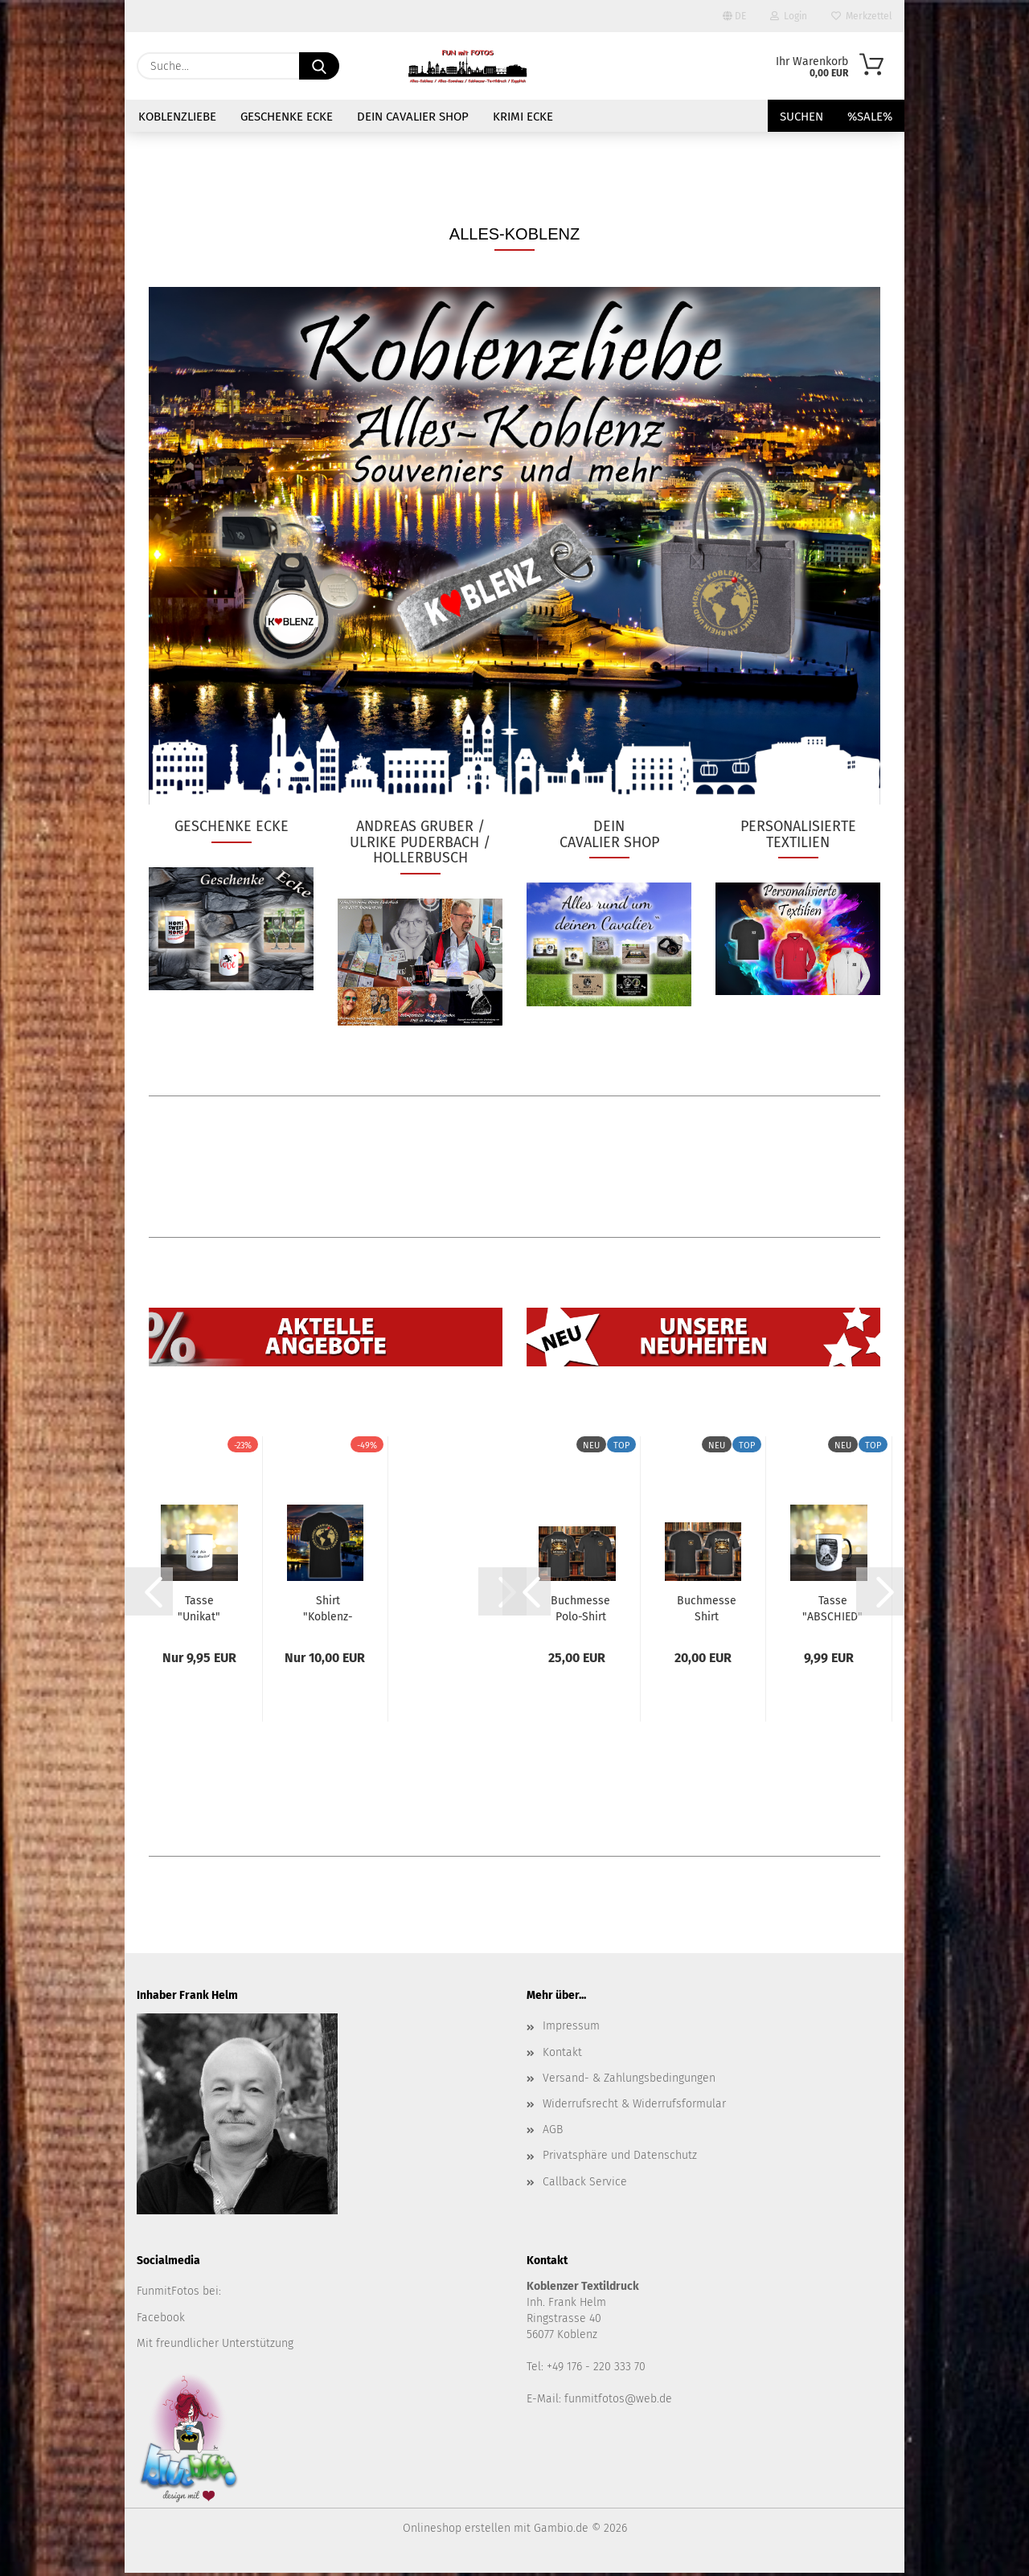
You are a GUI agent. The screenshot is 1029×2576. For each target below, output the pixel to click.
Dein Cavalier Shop (413, 116)
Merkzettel (861, 16)
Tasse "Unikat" (199, 1610)
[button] (149, 1595)
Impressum (571, 2029)
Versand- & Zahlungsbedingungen (629, 2081)
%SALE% (869, 116)
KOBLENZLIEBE (177, 116)
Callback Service (585, 2185)
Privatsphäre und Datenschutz (620, 2158)
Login (788, 16)
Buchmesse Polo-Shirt (580, 1610)
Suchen (801, 116)
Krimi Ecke (523, 116)
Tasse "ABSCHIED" (832, 1610)
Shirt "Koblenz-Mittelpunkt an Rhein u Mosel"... (328, 1610)
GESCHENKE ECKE (286, 116)
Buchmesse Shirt (706, 1610)
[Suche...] (319, 66)
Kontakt (562, 2055)
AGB (553, 2133)
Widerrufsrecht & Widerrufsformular (634, 2107)
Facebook (161, 2321)
